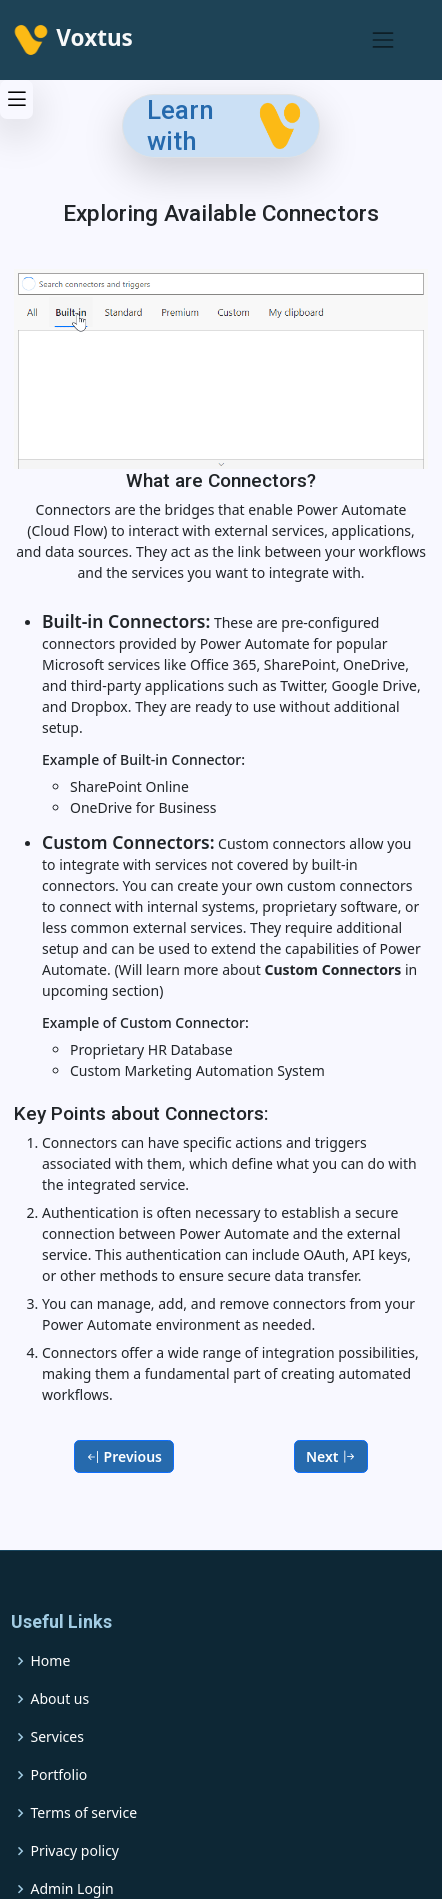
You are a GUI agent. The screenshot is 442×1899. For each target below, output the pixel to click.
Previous (124, 1456)
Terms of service (84, 1813)
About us (60, 1699)
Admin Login (72, 1889)
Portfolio (59, 1775)
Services (57, 1737)
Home (51, 1661)
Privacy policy (75, 1851)
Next (331, 1456)
